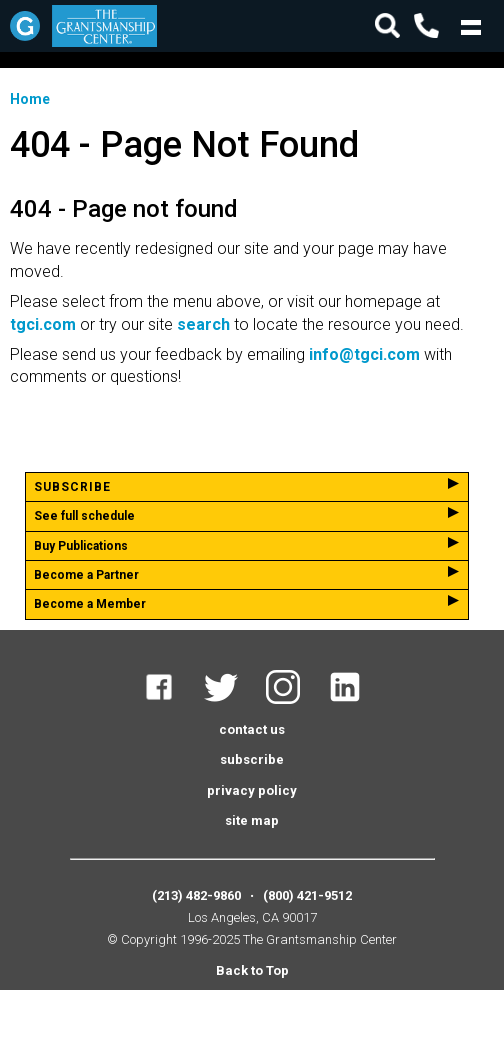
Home (30, 99)
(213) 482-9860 (196, 895)
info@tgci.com (364, 354)
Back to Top (252, 970)
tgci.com (43, 324)
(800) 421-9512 (307, 895)
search (203, 324)
